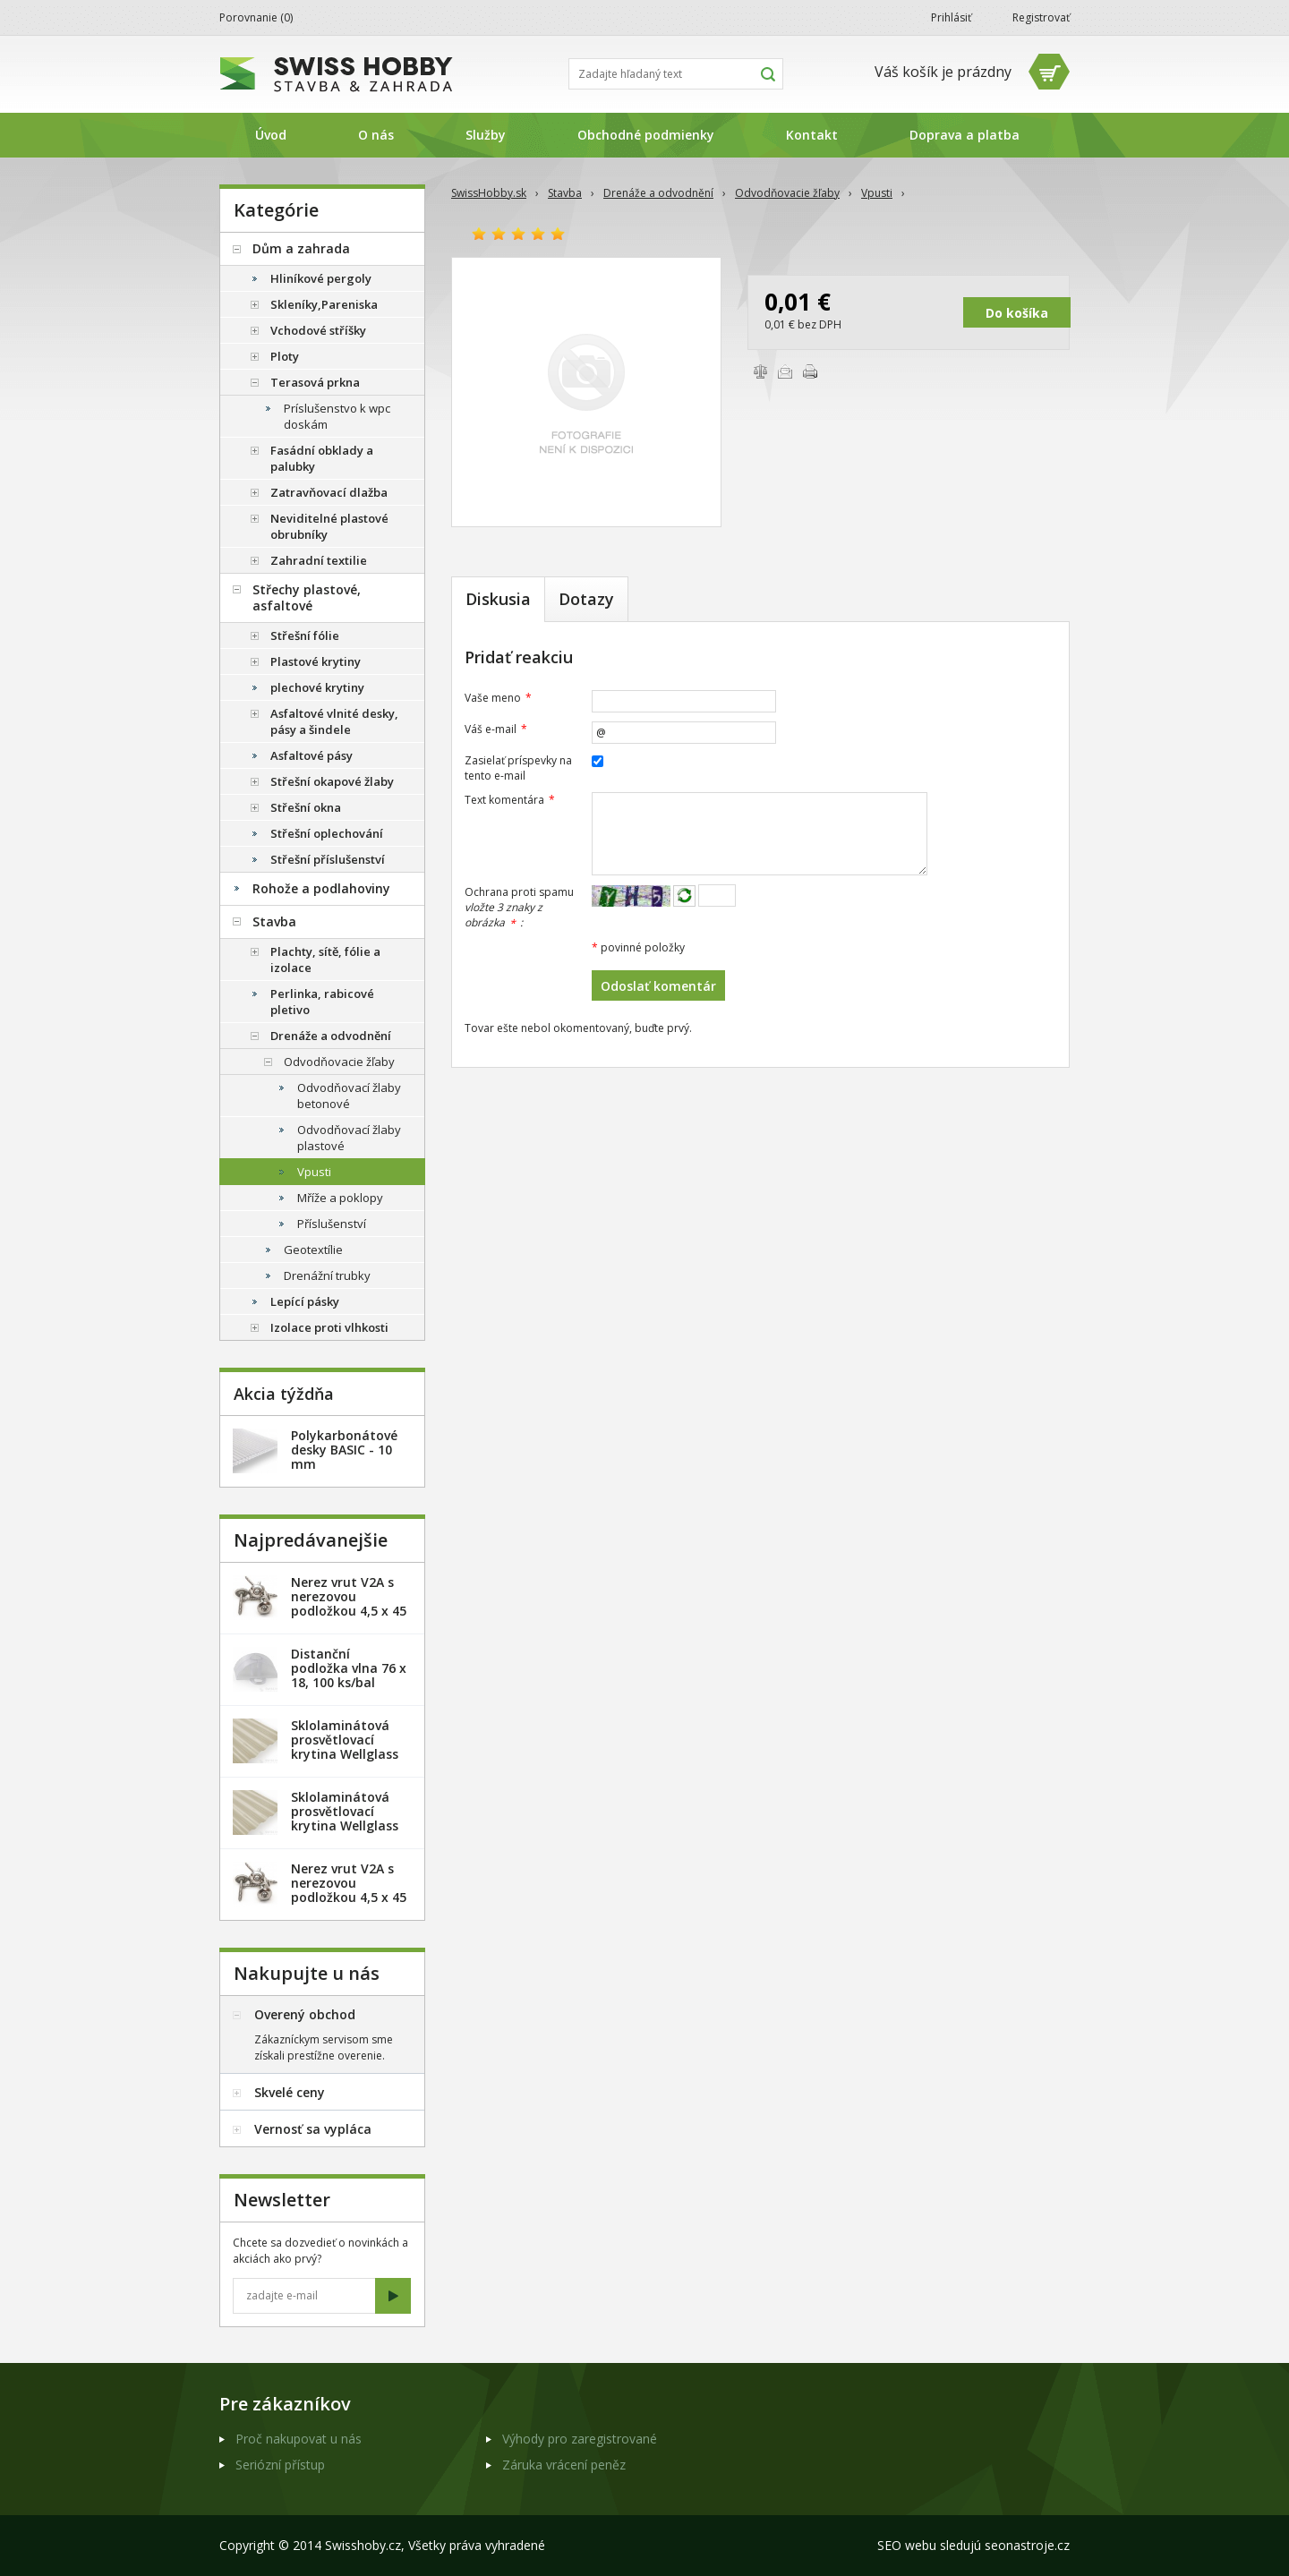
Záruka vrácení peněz (564, 2464)
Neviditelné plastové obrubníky (329, 526)
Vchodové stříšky (318, 330)
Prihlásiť (951, 17)
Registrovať (1041, 17)
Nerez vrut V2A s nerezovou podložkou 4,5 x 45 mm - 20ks (348, 1603)
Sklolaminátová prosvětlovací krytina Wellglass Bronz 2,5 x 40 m (344, 1747)
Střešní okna (305, 807)
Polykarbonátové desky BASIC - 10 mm (344, 1449)
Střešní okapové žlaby (332, 781)
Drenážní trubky (327, 1275)
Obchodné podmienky (645, 134)
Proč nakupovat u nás (298, 2438)
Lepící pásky (304, 1301)
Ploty (284, 356)
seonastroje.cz (1027, 2545)
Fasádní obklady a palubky (321, 458)
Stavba (565, 192)
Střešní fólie (304, 635)
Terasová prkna (315, 382)
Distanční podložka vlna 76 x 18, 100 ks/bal (348, 1668)
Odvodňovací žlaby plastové (349, 1138)
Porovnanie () (256, 17)
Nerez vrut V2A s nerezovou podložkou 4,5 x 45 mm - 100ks (348, 1890)
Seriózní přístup (280, 2464)
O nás (376, 134)
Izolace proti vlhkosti (329, 1327)
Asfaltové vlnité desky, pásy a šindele (334, 721)
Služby (485, 134)
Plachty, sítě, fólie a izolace (325, 959)
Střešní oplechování (326, 833)
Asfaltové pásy (311, 755)
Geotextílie (313, 1249)
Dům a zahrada (301, 248)
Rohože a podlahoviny (321, 888)
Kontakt (812, 134)
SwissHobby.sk (488, 192)
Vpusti (876, 192)
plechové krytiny (317, 687)
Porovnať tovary (760, 371)
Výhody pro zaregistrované (579, 2438)
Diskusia (498, 599)
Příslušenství (331, 1223)
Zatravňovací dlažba (329, 492)
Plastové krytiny (315, 661)
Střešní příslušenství (327, 859)
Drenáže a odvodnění (658, 192)
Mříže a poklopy (340, 1198)
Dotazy (586, 599)
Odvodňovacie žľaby (787, 192)
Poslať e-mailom (785, 371)
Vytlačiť (810, 371)
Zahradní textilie (318, 560)
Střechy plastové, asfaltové (306, 597)
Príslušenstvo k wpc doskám (337, 416)
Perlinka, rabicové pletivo (322, 1001)
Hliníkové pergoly (320, 278)
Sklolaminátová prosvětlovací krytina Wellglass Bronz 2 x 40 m (344, 1818)
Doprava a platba (964, 134)
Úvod (270, 134)
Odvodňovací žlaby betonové (349, 1095)
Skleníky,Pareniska (324, 304)
